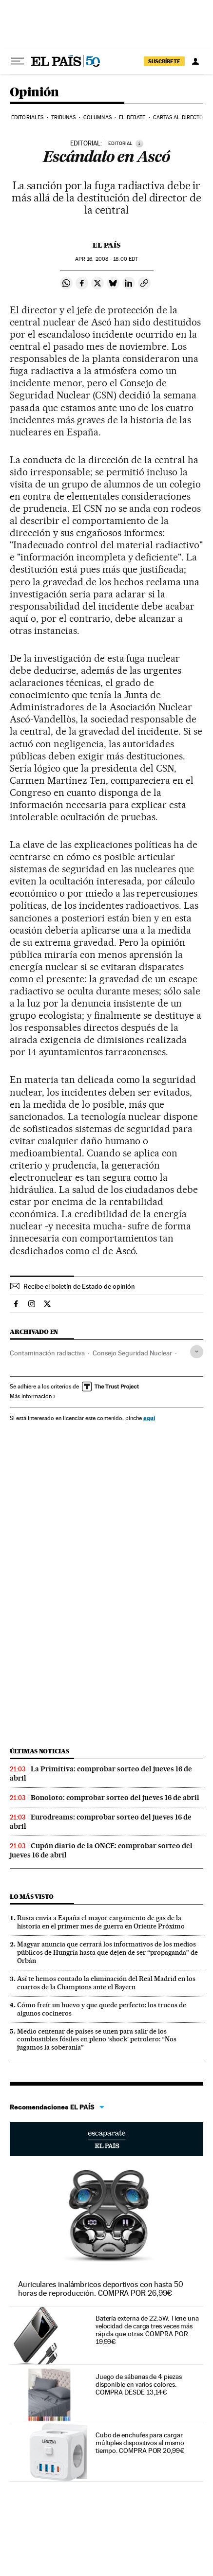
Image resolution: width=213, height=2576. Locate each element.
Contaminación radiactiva (47, 1353)
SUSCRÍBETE (164, 61)
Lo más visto (32, 1896)
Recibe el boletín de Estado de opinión (79, 1286)
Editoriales (27, 117)
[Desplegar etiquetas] (196, 1351)
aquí (149, 1418)
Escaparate (106, 2139)
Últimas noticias (39, 1751)
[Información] (139, 143)
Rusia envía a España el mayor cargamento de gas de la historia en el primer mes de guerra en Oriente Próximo (101, 1922)
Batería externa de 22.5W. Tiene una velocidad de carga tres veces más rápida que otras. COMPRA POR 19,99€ (147, 2329)
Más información (33, 1396)
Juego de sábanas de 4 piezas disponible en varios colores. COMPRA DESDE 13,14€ (139, 2384)
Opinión (34, 92)
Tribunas (63, 117)
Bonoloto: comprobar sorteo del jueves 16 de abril (115, 1797)
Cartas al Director (180, 117)
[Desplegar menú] (17, 61)
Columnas (97, 117)
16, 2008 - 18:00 (106, 259)
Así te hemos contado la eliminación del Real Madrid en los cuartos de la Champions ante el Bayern (106, 1983)
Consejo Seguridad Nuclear (132, 1353)
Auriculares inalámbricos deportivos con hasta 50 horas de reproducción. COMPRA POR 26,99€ (100, 2289)
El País (106, 245)
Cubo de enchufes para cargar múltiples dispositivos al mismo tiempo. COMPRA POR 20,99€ (140, 2442)
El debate (132, 117)
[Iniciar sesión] (195, 61)
